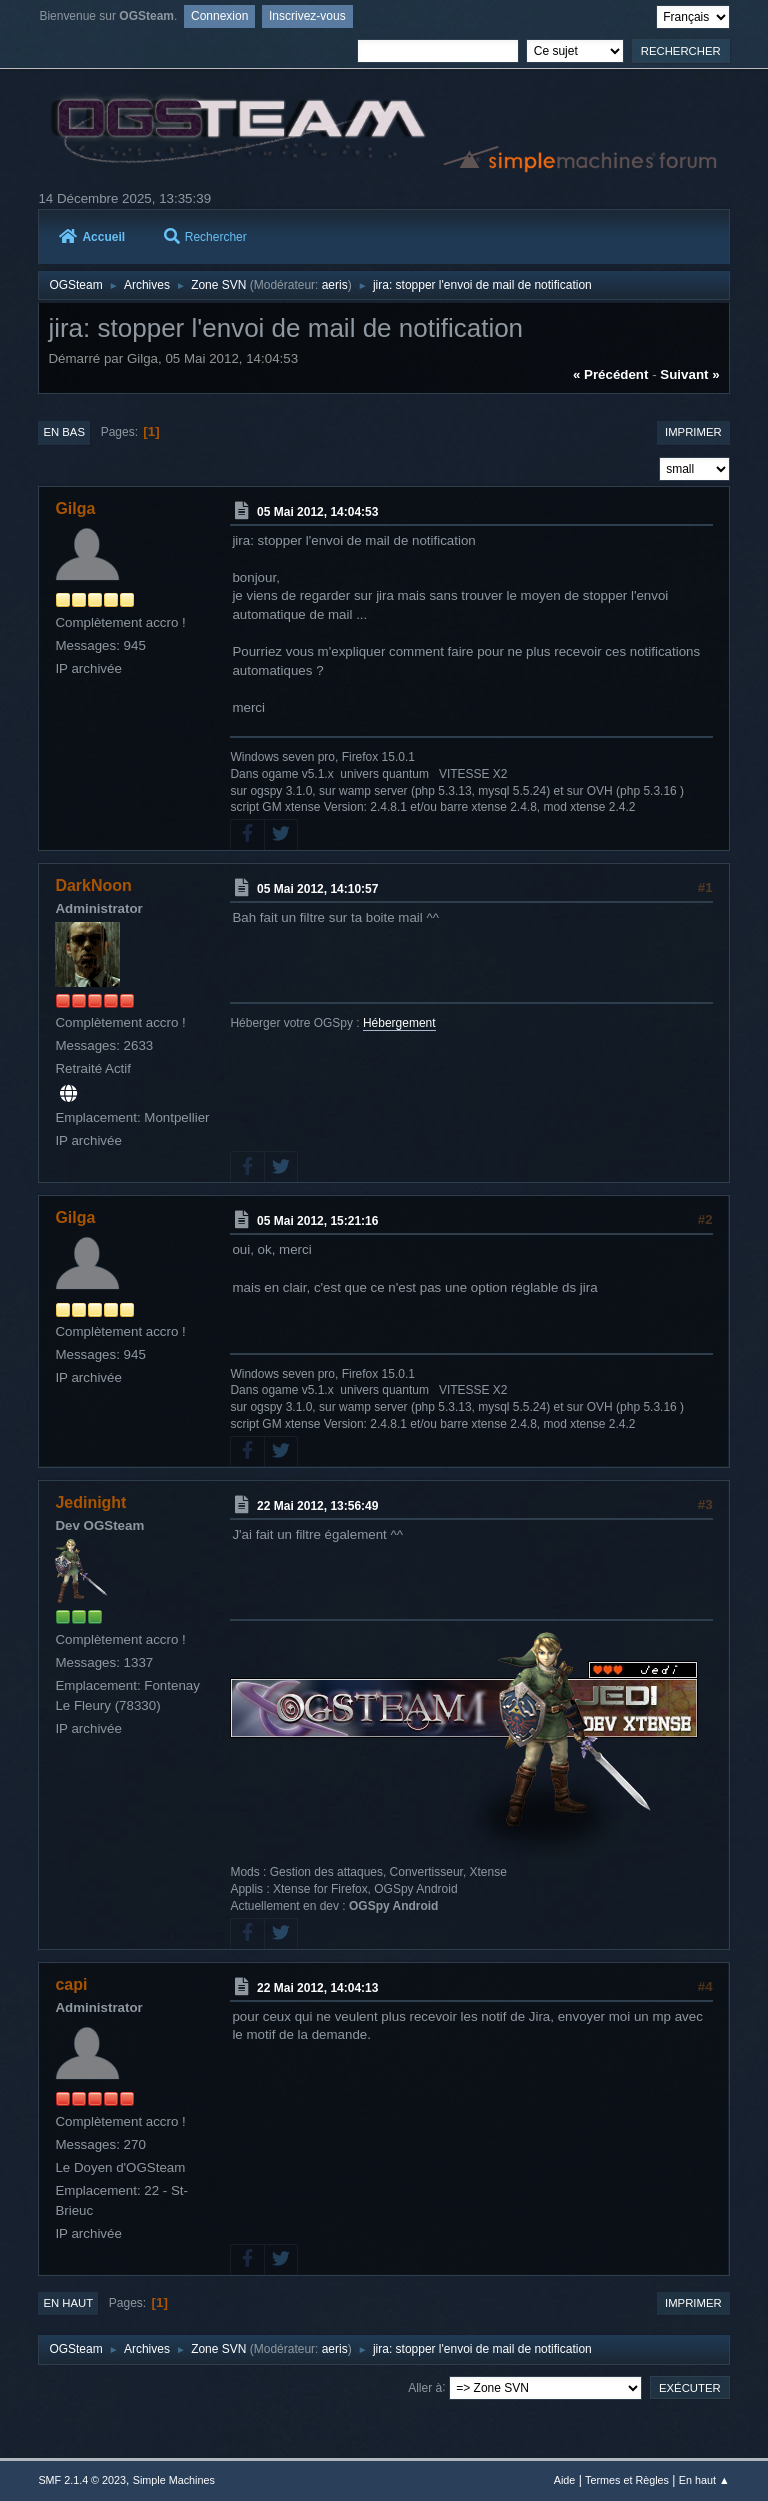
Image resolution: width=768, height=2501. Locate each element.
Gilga (75, 508)
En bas (64, 432)
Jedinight (90, 1502)
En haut (68, 2303)
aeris (335, 285)
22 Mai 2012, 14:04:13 (317, 1988)
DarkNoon (93, 885)
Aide (565, 2480)
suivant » (689, 374)
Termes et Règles (627, 2480)
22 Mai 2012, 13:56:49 (317, 1506)
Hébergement (399, 1023)
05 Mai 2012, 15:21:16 (317, 1221)
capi (71, 1984)
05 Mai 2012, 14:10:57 (317, 889)
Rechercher (205, 237)
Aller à (425, 2387)
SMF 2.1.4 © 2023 (82, 2480)
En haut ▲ (704, 2480)
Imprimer (693, 432)
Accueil (92, 237)
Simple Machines (174, 2480)
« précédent (611, 374)
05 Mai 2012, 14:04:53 (317, 512)
